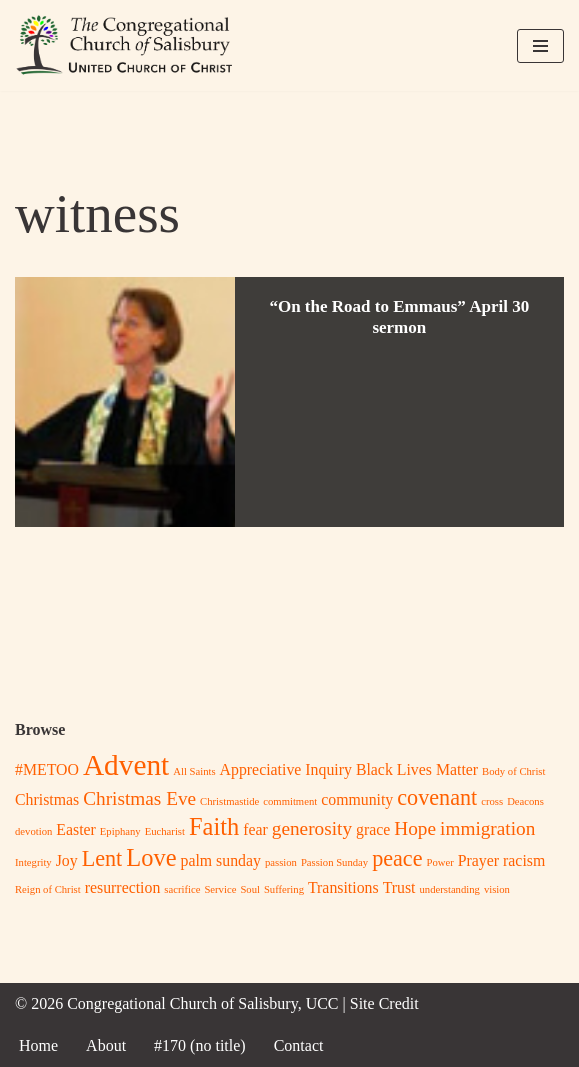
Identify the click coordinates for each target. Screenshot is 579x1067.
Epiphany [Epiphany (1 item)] (120, 831)
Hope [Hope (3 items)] (415, 828)
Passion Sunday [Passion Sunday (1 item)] (334, 862)
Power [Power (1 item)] (440, 862)
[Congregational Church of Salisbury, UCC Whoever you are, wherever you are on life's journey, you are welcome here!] (125, 45)
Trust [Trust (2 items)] (399, 887)
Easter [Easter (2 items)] (76, 829)
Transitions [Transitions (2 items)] (343, 887)
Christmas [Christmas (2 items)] (47, 799)
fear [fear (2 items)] (255, 829)
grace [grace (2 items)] (373, 829)
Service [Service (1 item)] (220, 889)
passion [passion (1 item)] (281, 862)
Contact (299, 1045)
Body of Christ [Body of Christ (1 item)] (513, 771)
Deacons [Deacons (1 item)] (525, 801)
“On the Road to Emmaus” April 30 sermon (399, 316)
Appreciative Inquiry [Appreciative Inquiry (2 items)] (286, 769)
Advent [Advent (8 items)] (126, 765)
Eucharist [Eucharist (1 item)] (165, 831)
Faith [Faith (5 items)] (214, 826)
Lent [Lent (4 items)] (102, 858)
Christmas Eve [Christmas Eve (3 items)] (139, 798)
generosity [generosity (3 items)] (312, 828)
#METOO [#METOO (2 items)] (47, 769)
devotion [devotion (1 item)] (33, 831)
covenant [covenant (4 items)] (437, 797)
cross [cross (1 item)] (492, 801)
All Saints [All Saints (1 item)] (194, 771)
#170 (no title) (200, 1045)
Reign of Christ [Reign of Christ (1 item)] (48, 889)
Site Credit (384, 1003)
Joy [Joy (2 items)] (67, 860)
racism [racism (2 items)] (524, 860)
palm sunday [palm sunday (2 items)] (221, 860)
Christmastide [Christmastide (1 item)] (229, 801)
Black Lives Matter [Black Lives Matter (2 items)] (417, 769)
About (106, 1045)
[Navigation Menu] (540, 46)
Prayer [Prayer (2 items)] (478, 860)
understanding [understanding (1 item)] (450, 889)
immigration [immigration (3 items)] (487, 828)
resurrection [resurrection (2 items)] (123, 887)
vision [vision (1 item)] (497, 889)
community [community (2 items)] (357, 799)
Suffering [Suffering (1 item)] (284, 889)
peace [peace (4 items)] (397, 858)
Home (38, 1045)
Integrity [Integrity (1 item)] (33, 862)
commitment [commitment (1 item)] (290, 801)
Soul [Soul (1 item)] (250, 889)
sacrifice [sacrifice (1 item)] (182, 889)
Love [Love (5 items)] (151, 857)
